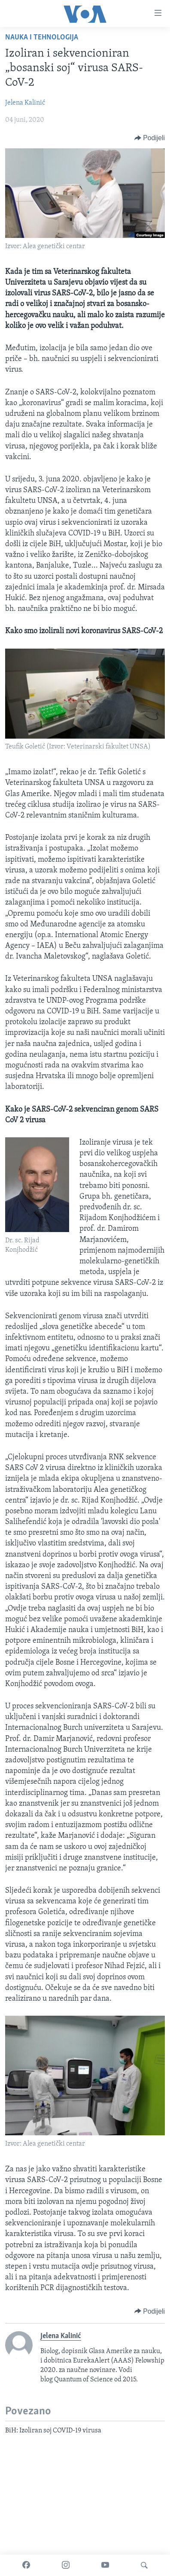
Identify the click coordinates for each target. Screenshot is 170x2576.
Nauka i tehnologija (41, 37)
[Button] (149, 138)
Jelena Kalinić (25, 102)
